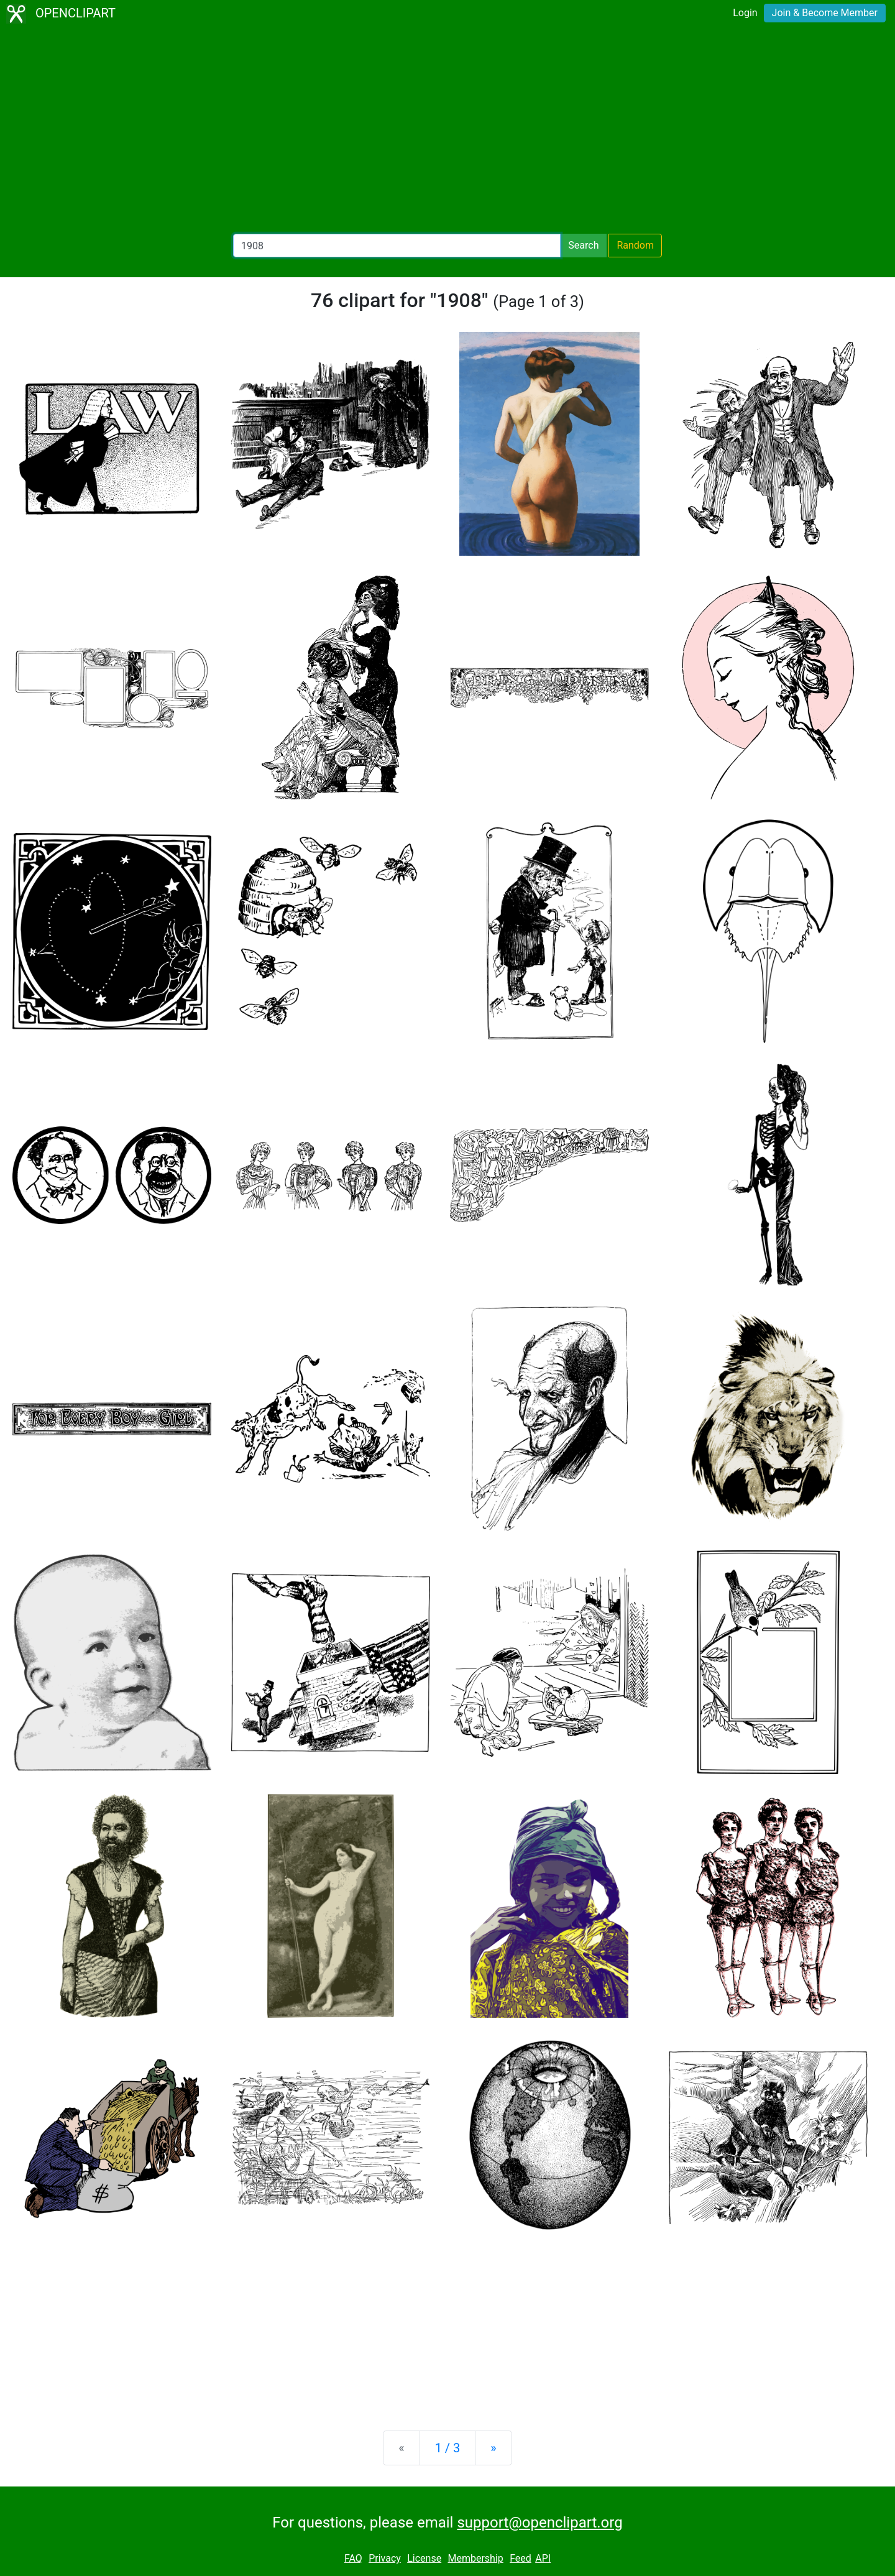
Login (745, 13)
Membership (475, 2558)
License (424, 2558)
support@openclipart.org (539, 2522)
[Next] (493, 2448)
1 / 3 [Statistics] (448, 2447)
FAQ (353, 2558)
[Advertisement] (447, 131)
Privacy (385, 2558)
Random (635, 245)
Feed (520, 2558)
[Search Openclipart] (397, 245)
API (543, 2558)
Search (583, 245)
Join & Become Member (825, 13)
